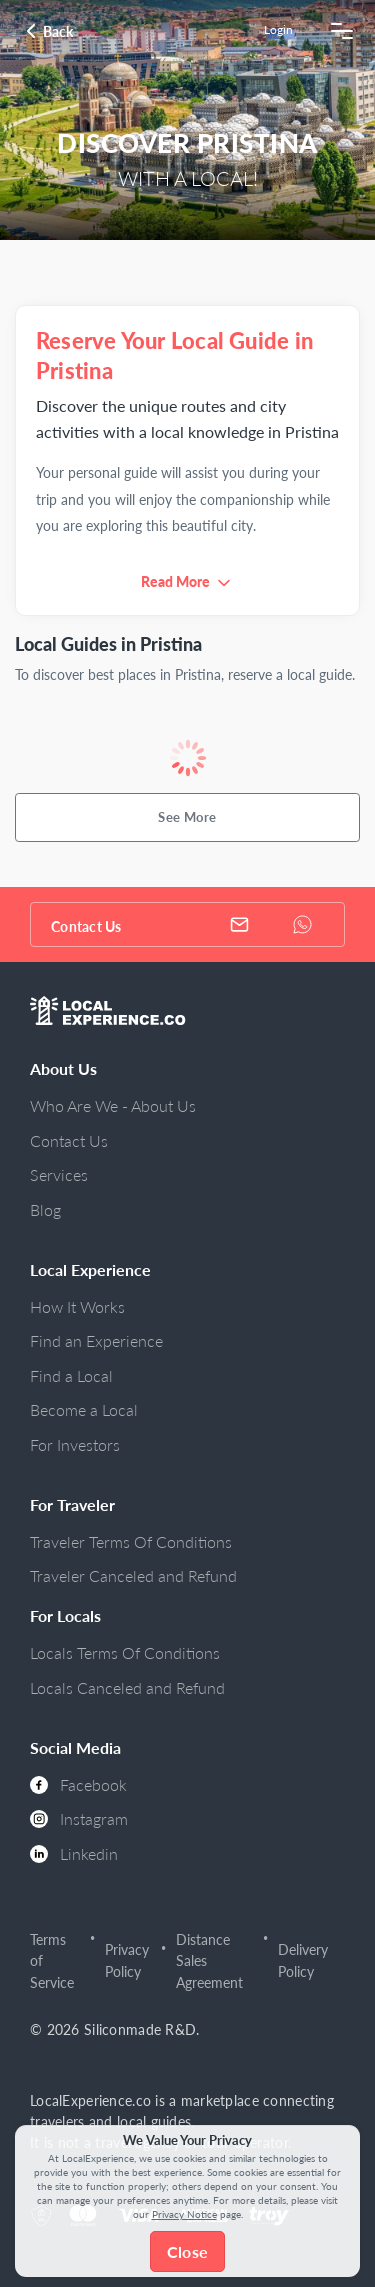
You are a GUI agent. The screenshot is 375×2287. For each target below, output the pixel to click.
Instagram (79, 1818)
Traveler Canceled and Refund (133, 1575)
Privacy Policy (127, 1960)
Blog (45, 1209)
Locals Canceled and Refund (127, 1687)
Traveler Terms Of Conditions (131, 1541)
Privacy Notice (184, 2214)
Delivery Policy (303, 1960)
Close (187, 2251)
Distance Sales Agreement (209, 1961)
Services (59, 1174)
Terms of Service (52, 1961)
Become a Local (84, 1409)
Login (278, 29)
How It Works (77, 1306)
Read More (175, 581)
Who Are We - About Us (113, 1105)
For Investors (75, 1444)
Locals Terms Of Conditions (125, 1652)
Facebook (78, 1784)
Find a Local (71, 1375)
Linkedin (74, 1853)
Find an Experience (96, 1340)
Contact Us (69, 1140)
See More (187, 817)
